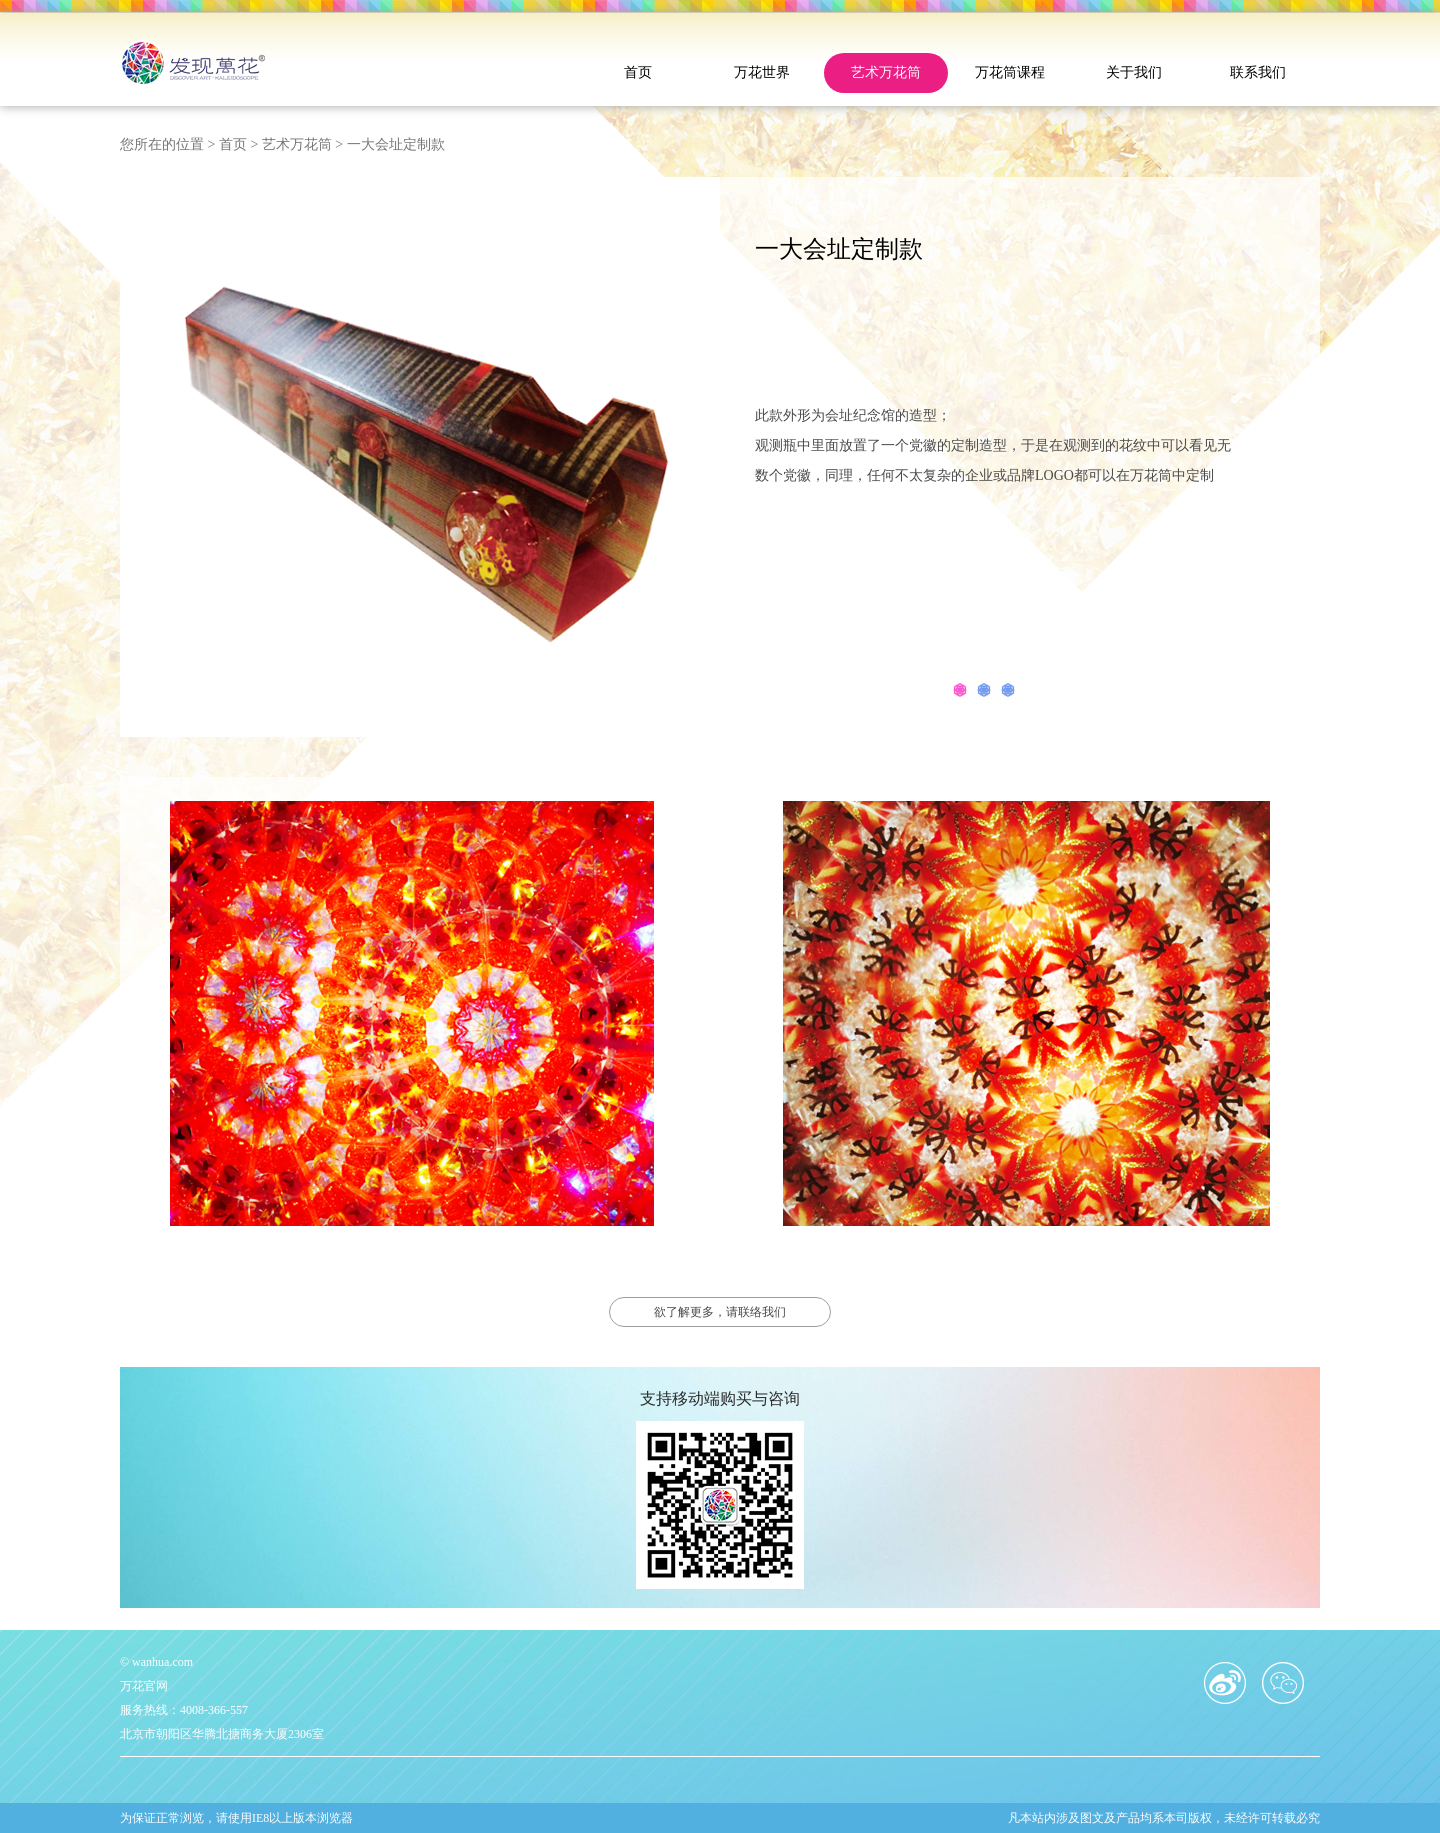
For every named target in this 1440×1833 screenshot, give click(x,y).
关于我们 (1134, 72)
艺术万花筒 (886, 72)
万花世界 (762, 72)
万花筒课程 (1010, 72)
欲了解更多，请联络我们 (720, 1312)
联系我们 (1258, 72)
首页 (638, 72)
